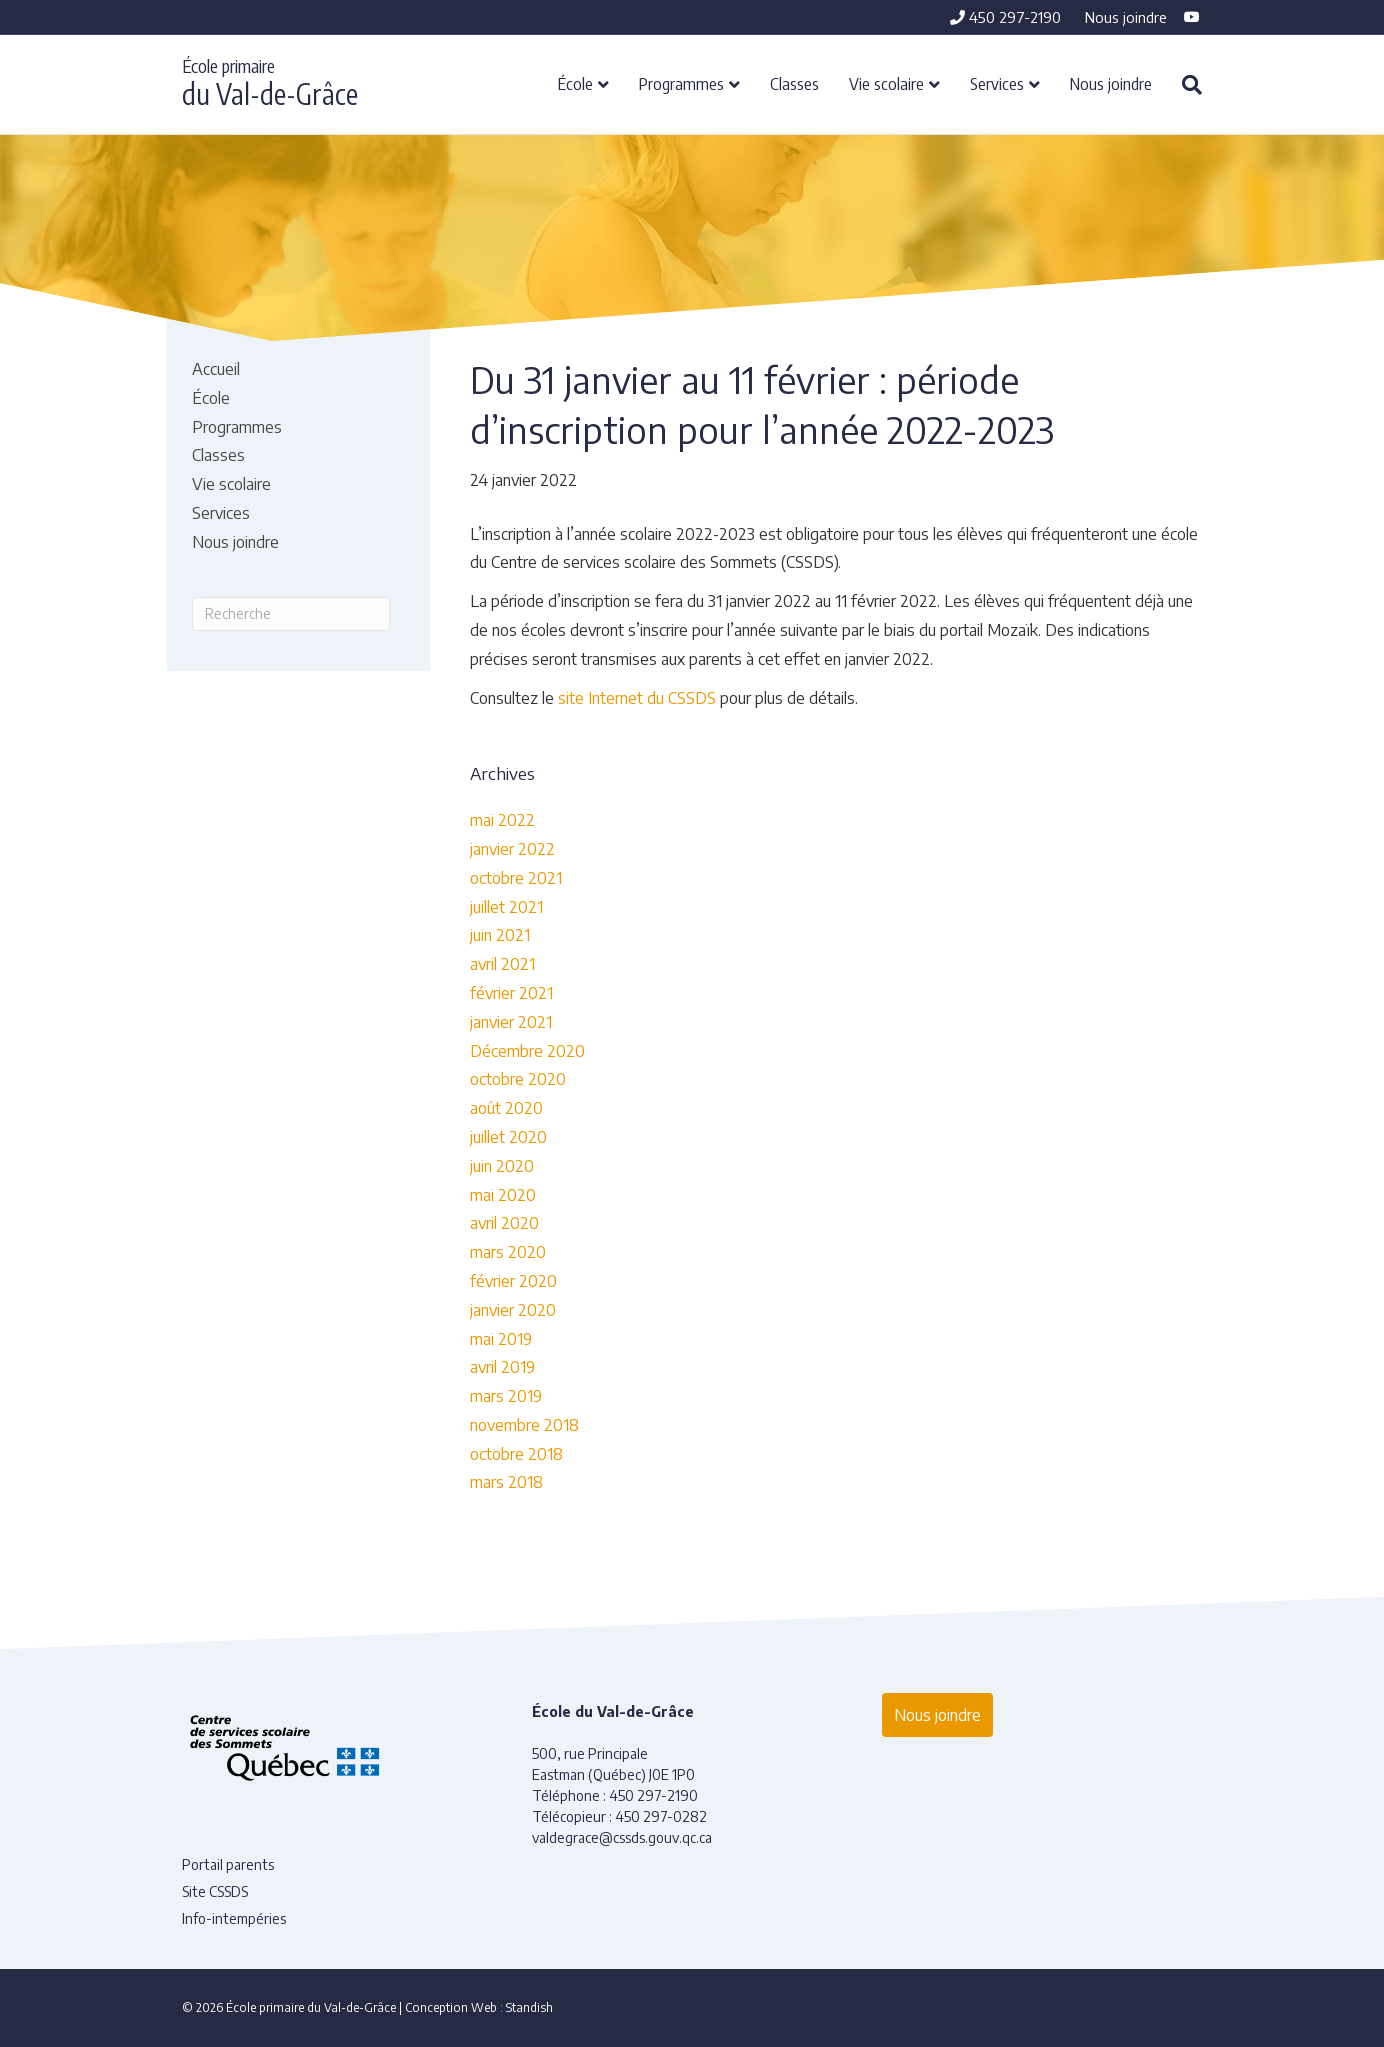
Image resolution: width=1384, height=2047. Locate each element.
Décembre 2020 (527, 1051)
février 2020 (513, 1281)
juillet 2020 (508, 1137)
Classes (794, 83)
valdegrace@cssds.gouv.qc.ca (622, 1837)
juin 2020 (502, 1166)
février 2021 (511, 993)
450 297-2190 (1005, 17)
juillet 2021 (506, 907)
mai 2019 (501, 1339)
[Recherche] (1184, 85)
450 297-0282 (661, 1816)
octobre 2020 (518, 1079)
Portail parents (228, 1864)
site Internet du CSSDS (637, 698)
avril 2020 (504, 1223)
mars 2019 (506, 1396)
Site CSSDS (215, 1891)
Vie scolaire (886, 83)
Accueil (216, 369)
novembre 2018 (524, 1425)
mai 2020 (503, 1195)
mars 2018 (506, 1482)
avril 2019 (502, 1367)
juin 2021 (500, 935)
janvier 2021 (511, 1022)
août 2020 (506, 1108)
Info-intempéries (234, 1918)
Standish (529, 2007)
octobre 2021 (516, 878)
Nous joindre (1126, 17)
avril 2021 (502, 964)
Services (997, 83)
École (575, 83)
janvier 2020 (513, 1310)
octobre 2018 (516, 1454)
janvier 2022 (512, 849)
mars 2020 (508, 1252)
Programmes (681, 83)
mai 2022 (502, 820)
